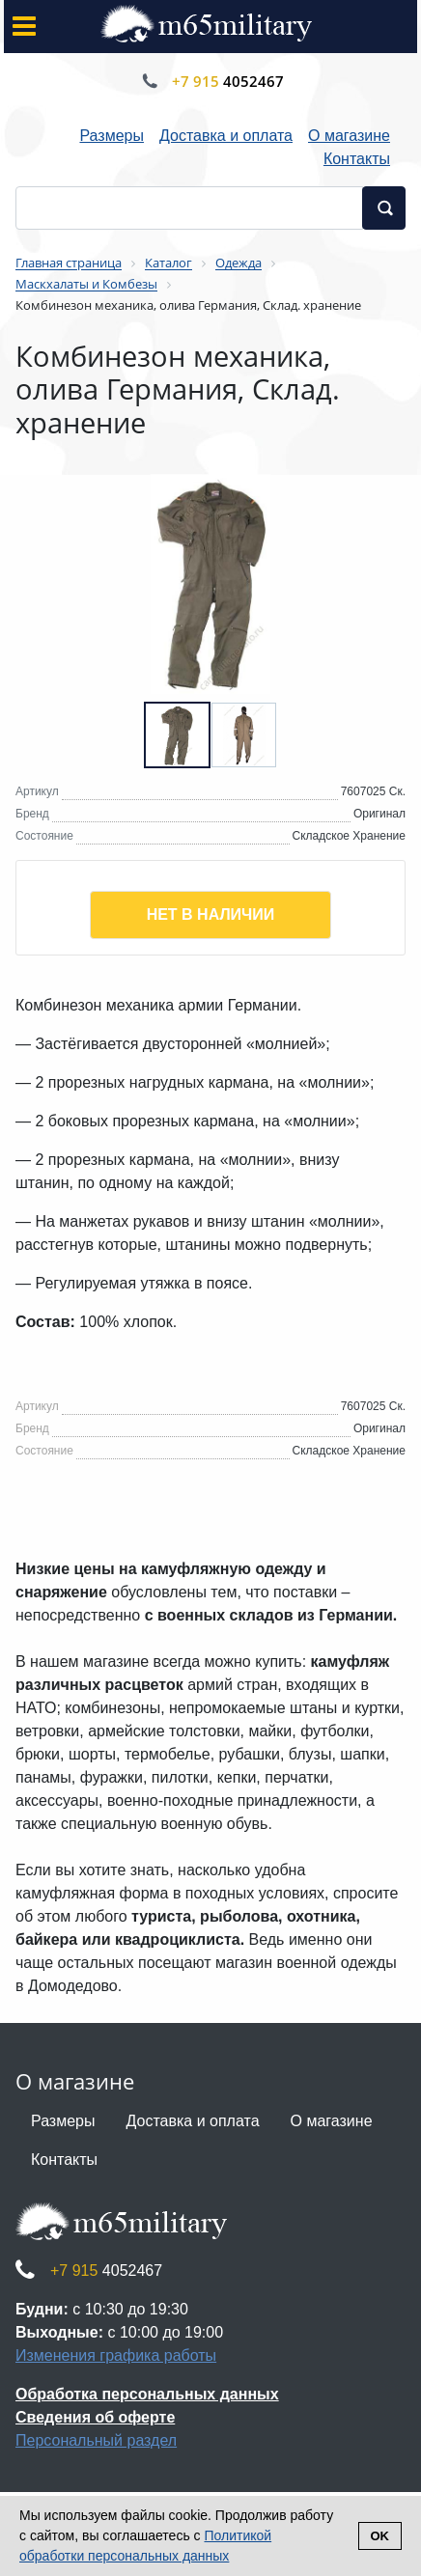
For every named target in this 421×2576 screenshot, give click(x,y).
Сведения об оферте (95, 2417)
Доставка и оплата (226, 135)
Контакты (356, 159)
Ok (380, 2536)
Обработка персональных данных (147, 2394)
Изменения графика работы (115, 2355)
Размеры (111, 135)
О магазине (349, 135)
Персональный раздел (96, 2440)
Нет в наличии (211, 914)
